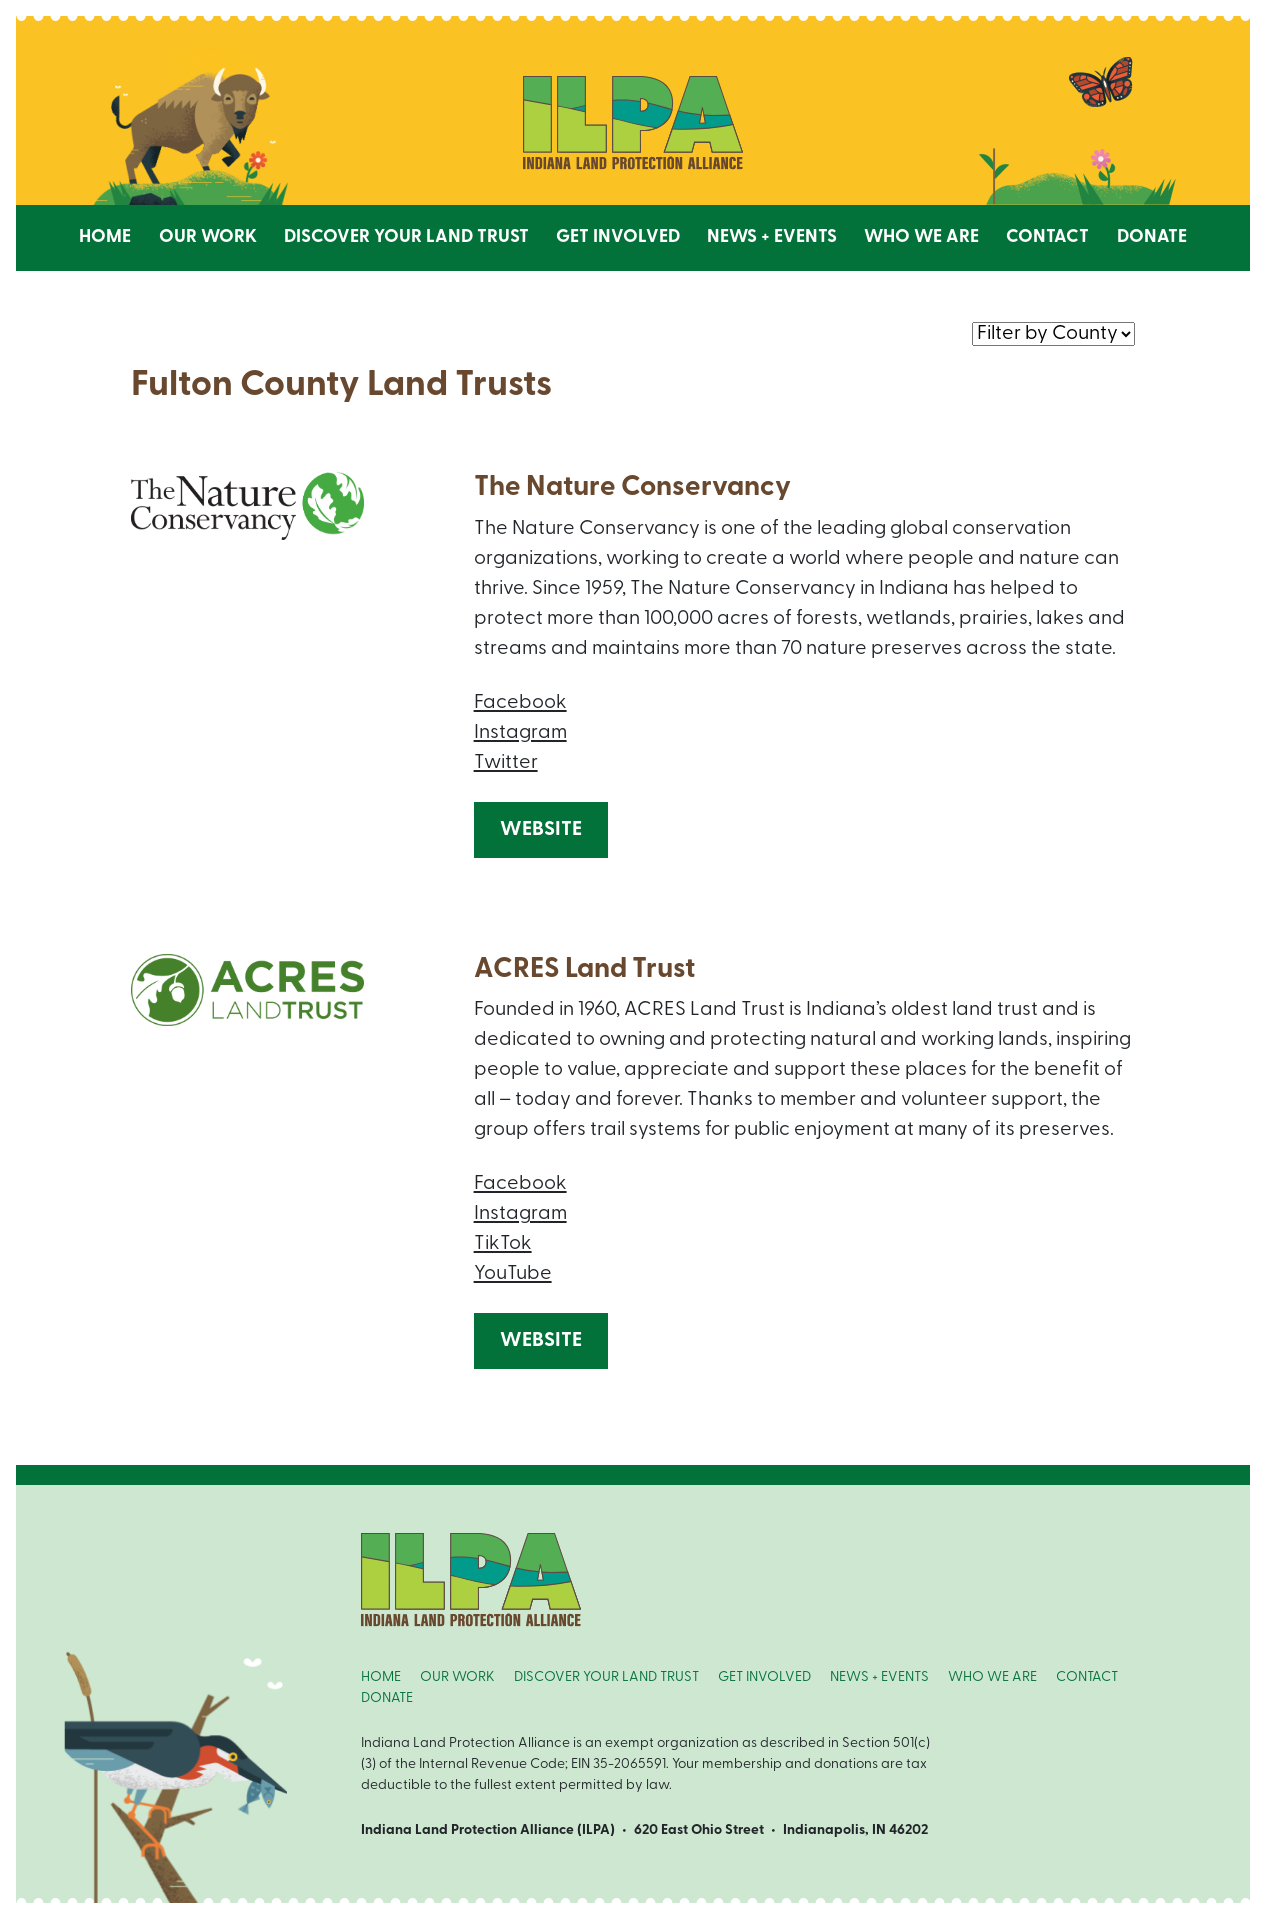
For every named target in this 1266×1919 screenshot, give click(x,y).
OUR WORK (457, 1677)
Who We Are (921, 237)
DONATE (387, 1698)
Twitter (506, 763)
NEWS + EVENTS (879, 1677)
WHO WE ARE (992, 1677)
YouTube (513, 1274)
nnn (1053, 333)
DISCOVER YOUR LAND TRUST (606, 1677)
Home (105, 237)
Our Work (208, 237)
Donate (1152, 237)
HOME (381, 1677)
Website (541, 830)
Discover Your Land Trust (406, 237)
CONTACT (1087, 1677)
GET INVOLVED (764, 1677)
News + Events (772, 237)
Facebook (520, 703)
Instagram (520, 733)
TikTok (503, 1244)
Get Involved (618, 237)
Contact (1047, 237)
